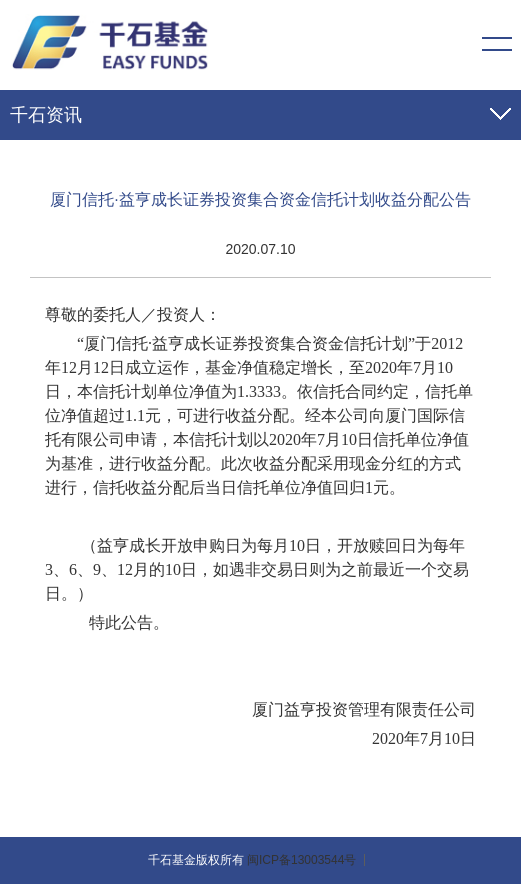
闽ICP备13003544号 (301, 860)
